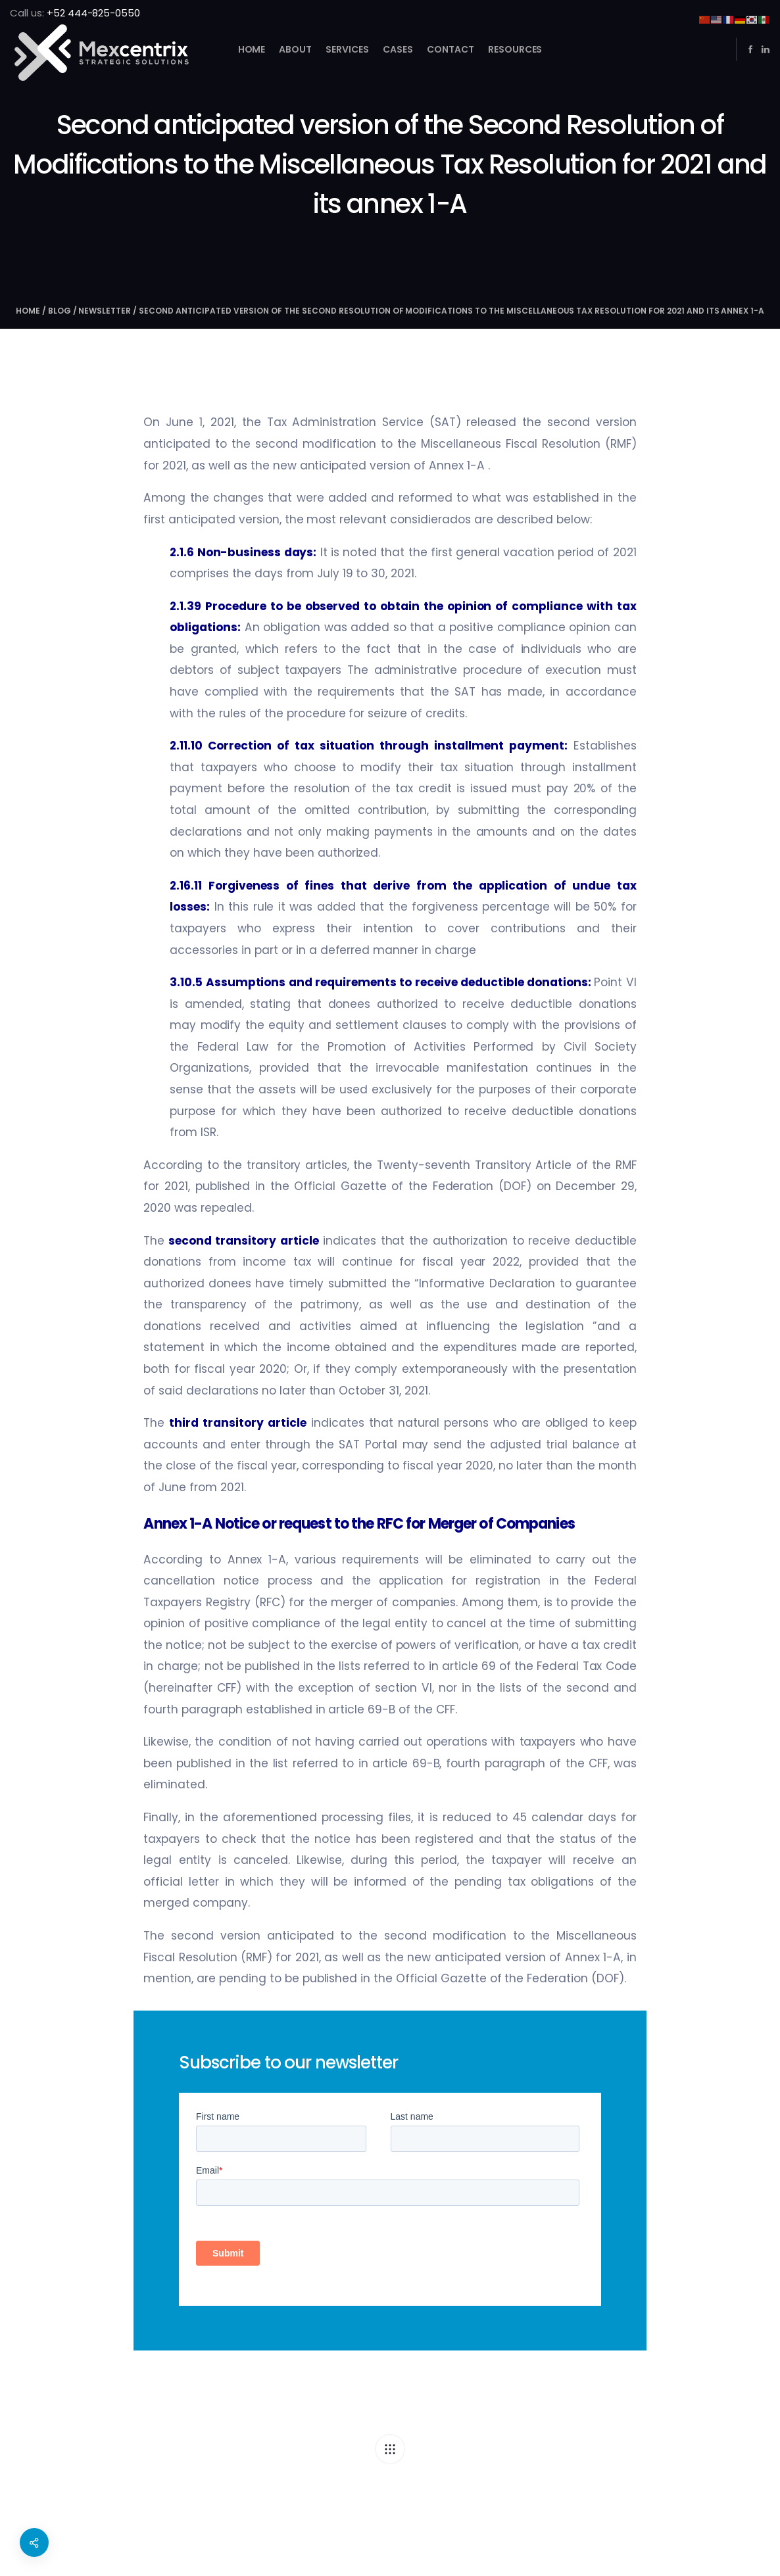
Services (347, 49)
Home (252, 49)
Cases (398, 49)
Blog (59, 310)
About (295, 49)
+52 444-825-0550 (94, 13)
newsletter (104, 310)
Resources (515, 49)
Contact (450, 49)
